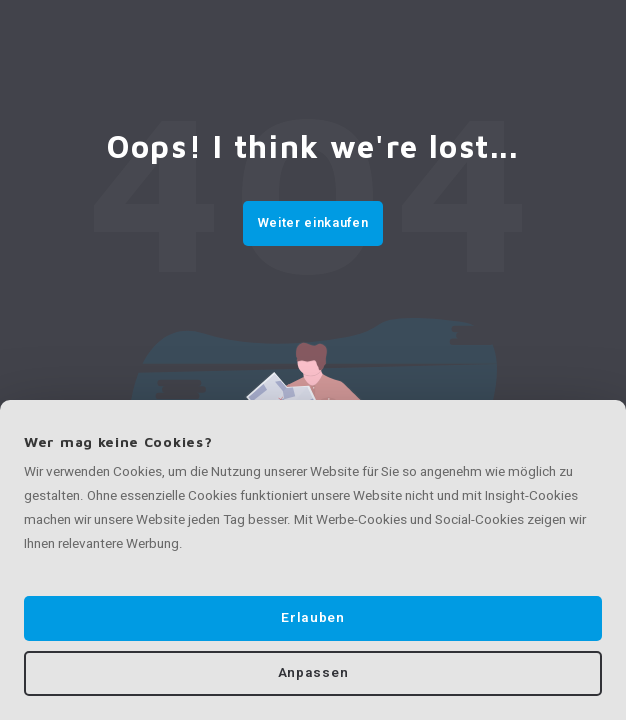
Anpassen (313, 673)
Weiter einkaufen (313, 222)
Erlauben (312, 618)
